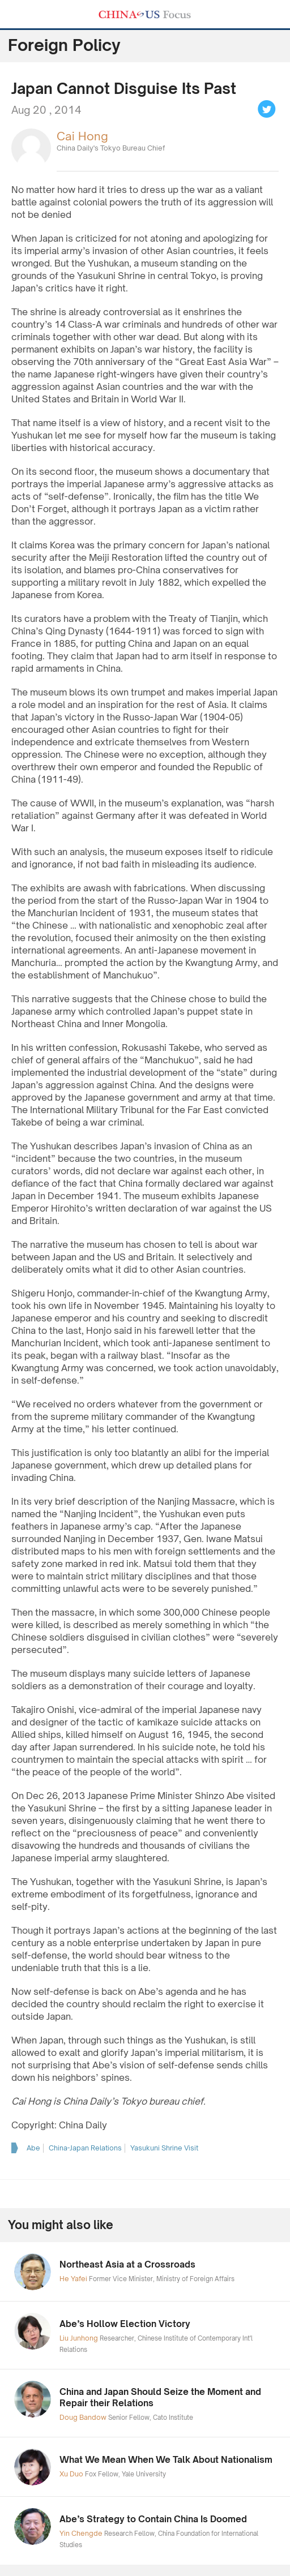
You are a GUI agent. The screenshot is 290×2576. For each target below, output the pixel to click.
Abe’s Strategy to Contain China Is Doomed (153, 2519)
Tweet (267, 109)
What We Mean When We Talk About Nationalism (165, 2459)
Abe (33, 2148)
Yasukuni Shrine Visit (164, 2148)
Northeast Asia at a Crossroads (127, 2264)
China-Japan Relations (85, 2148)
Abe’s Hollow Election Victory (124, 2324)
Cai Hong (82, 136)
